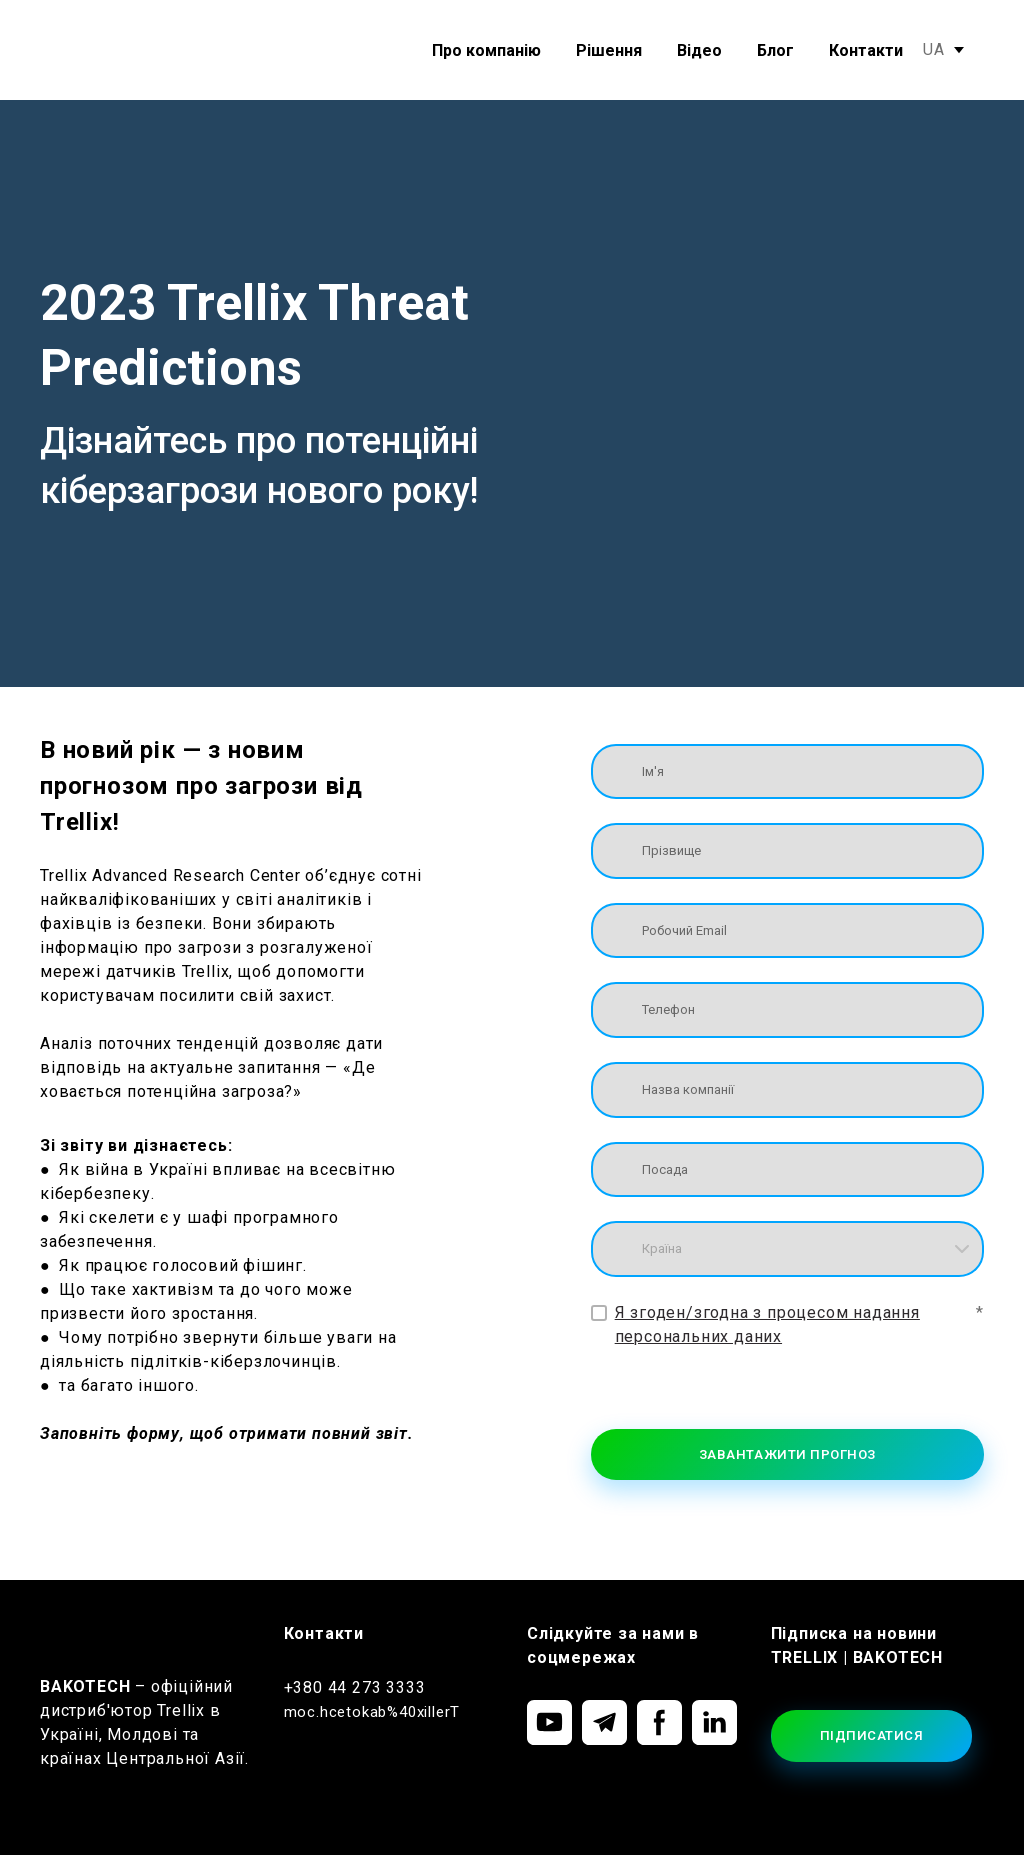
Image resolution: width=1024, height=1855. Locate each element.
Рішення (609, 50)
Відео (699, 50)
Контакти (866, 50)
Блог (775, 50)
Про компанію (486, 50)
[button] (549, 1722)
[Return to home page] (97, 50)
